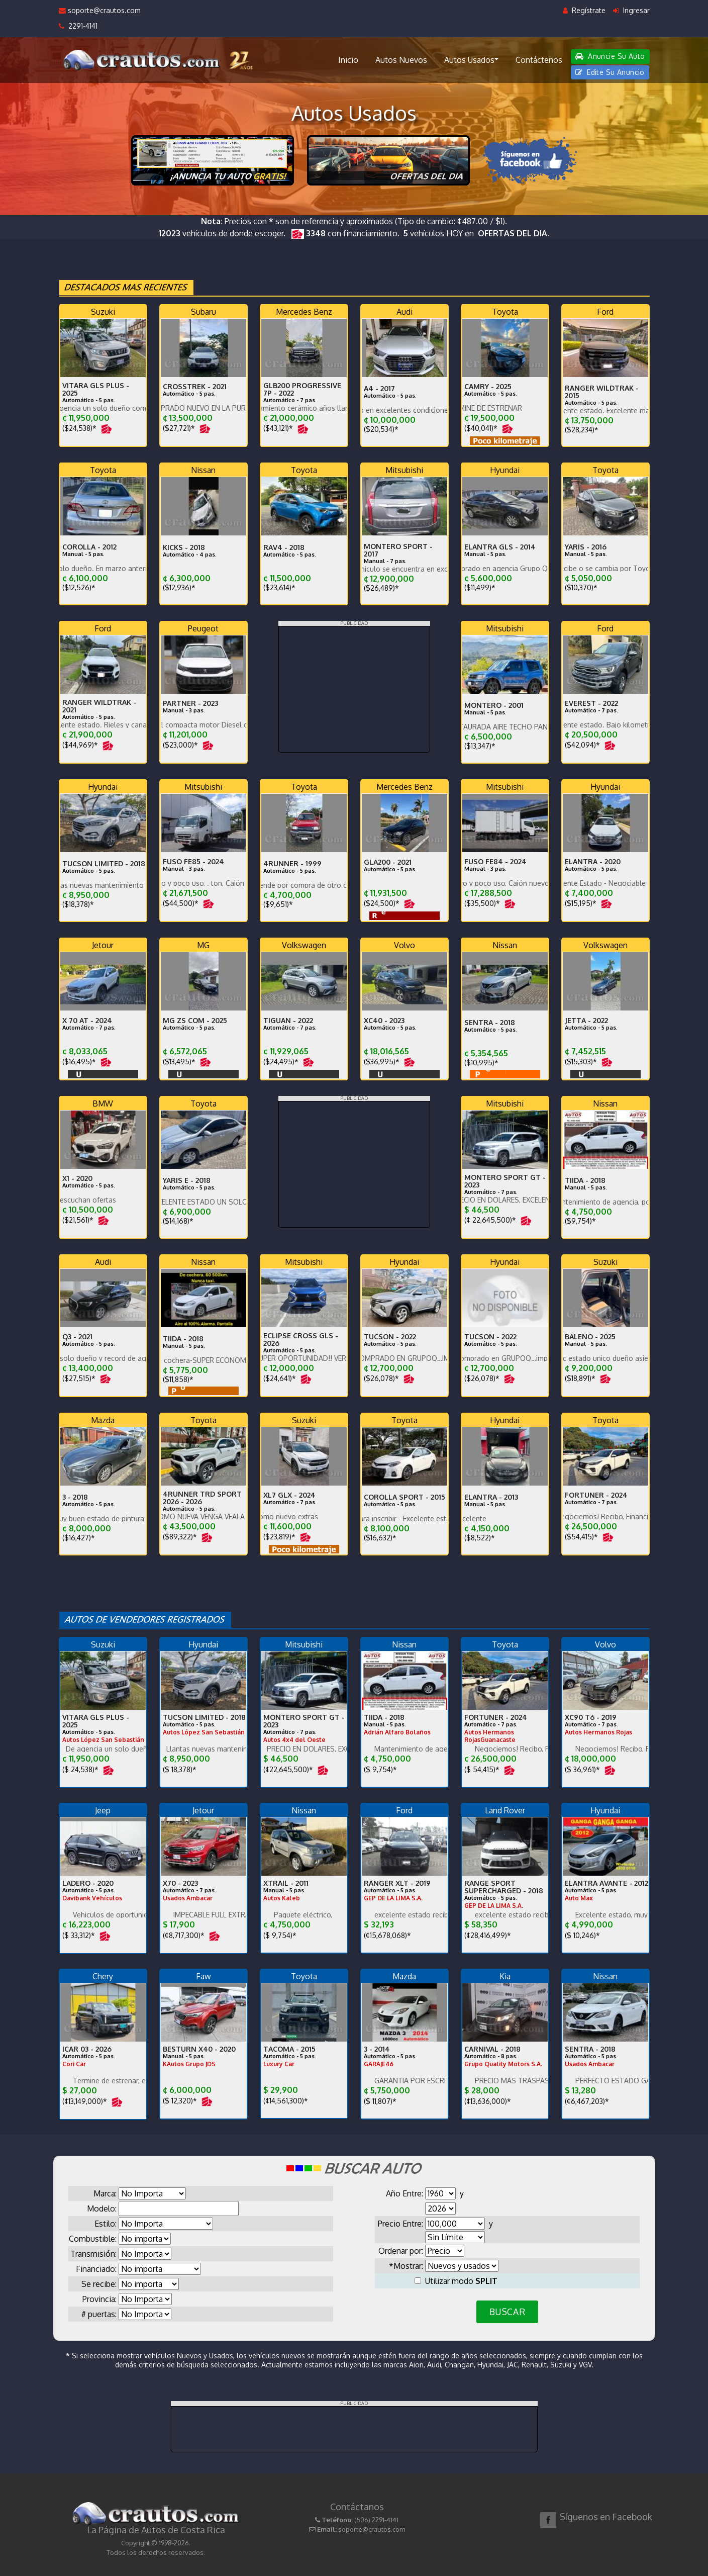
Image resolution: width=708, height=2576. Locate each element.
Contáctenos (539, 60)
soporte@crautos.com (100, 10)
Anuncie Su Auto (610, 56)
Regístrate (584, 10)
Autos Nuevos (401, 60)
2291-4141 (78, 26)
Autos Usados (471, 59)
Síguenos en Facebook (606, 2516)
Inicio (348, 60)
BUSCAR (507, 2311)
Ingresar (631, 10)
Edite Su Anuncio (610, 72)
